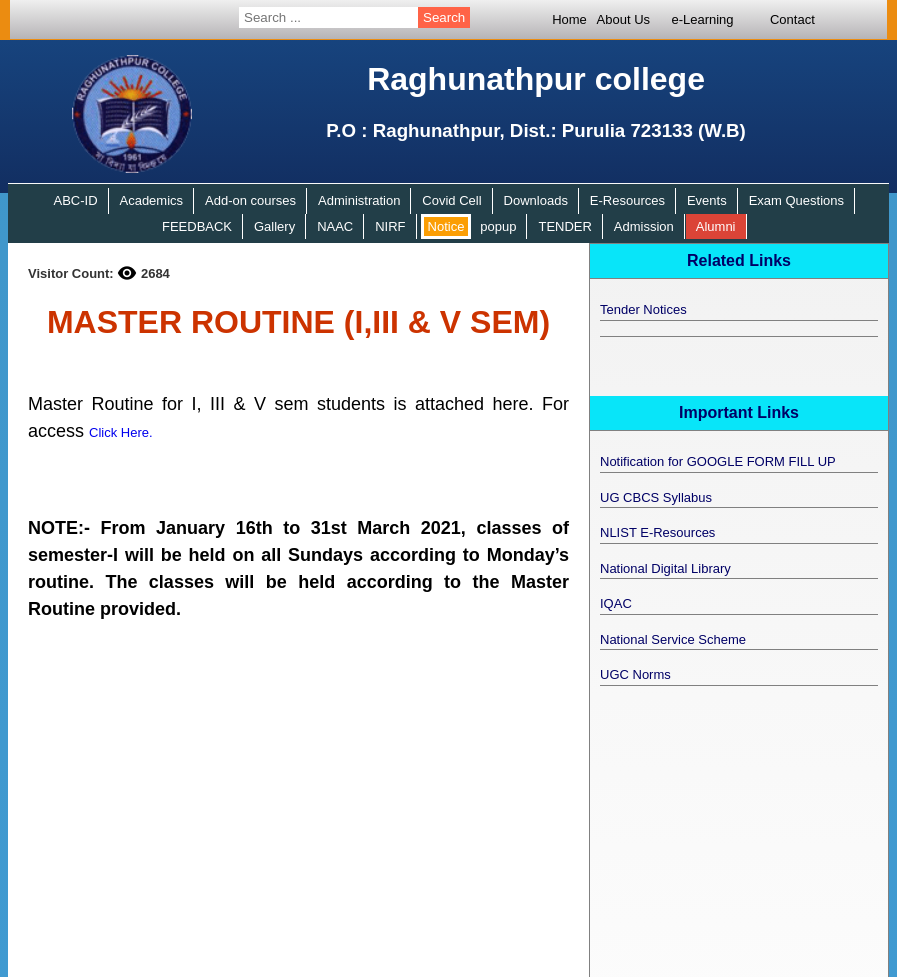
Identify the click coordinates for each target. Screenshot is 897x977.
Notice (446, 226)
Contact (792, 19)
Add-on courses (250, 200)
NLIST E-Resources (657, 532)
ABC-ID (75, 200)
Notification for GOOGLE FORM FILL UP (718, 461)
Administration (359, 200)
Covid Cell (451, 200)
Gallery (274, 226)
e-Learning (702, 19)
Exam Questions (796, 200)
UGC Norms (635, 674)
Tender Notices (643, 309)
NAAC (335, 226)
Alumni (716, 226)
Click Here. (121, 432)
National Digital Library (665, 568)
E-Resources (627, 200)
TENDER (564, 226)
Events (707, 200)
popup (498, 226)
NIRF (390, 226)
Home (569, 19)
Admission (644, 226)
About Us (623, 19)
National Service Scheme (673, 639)
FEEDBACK (197, 226)
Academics (151, 200)
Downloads (536, 200)
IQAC (616, 603)
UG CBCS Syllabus (656, 497)
